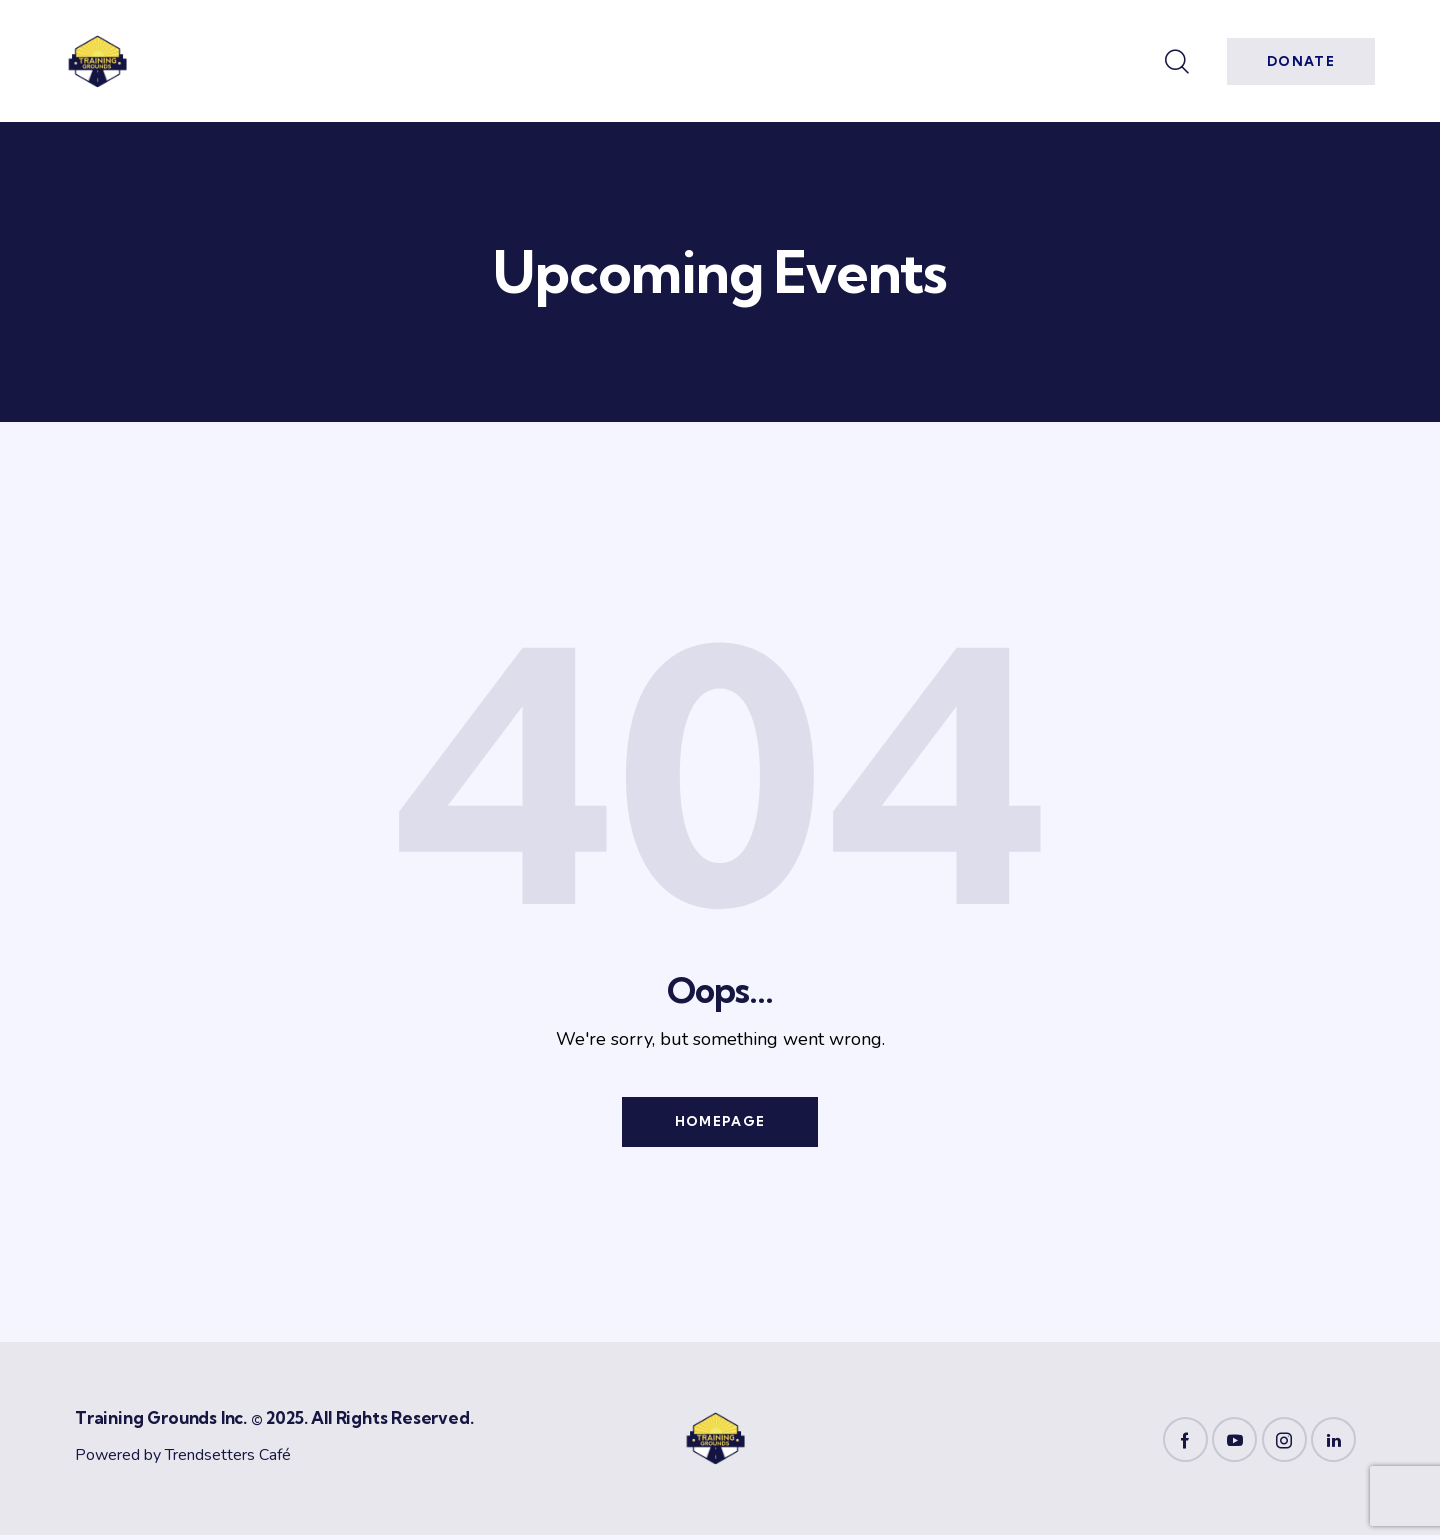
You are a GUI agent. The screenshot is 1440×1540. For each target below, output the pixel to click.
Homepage (720, 1124)
